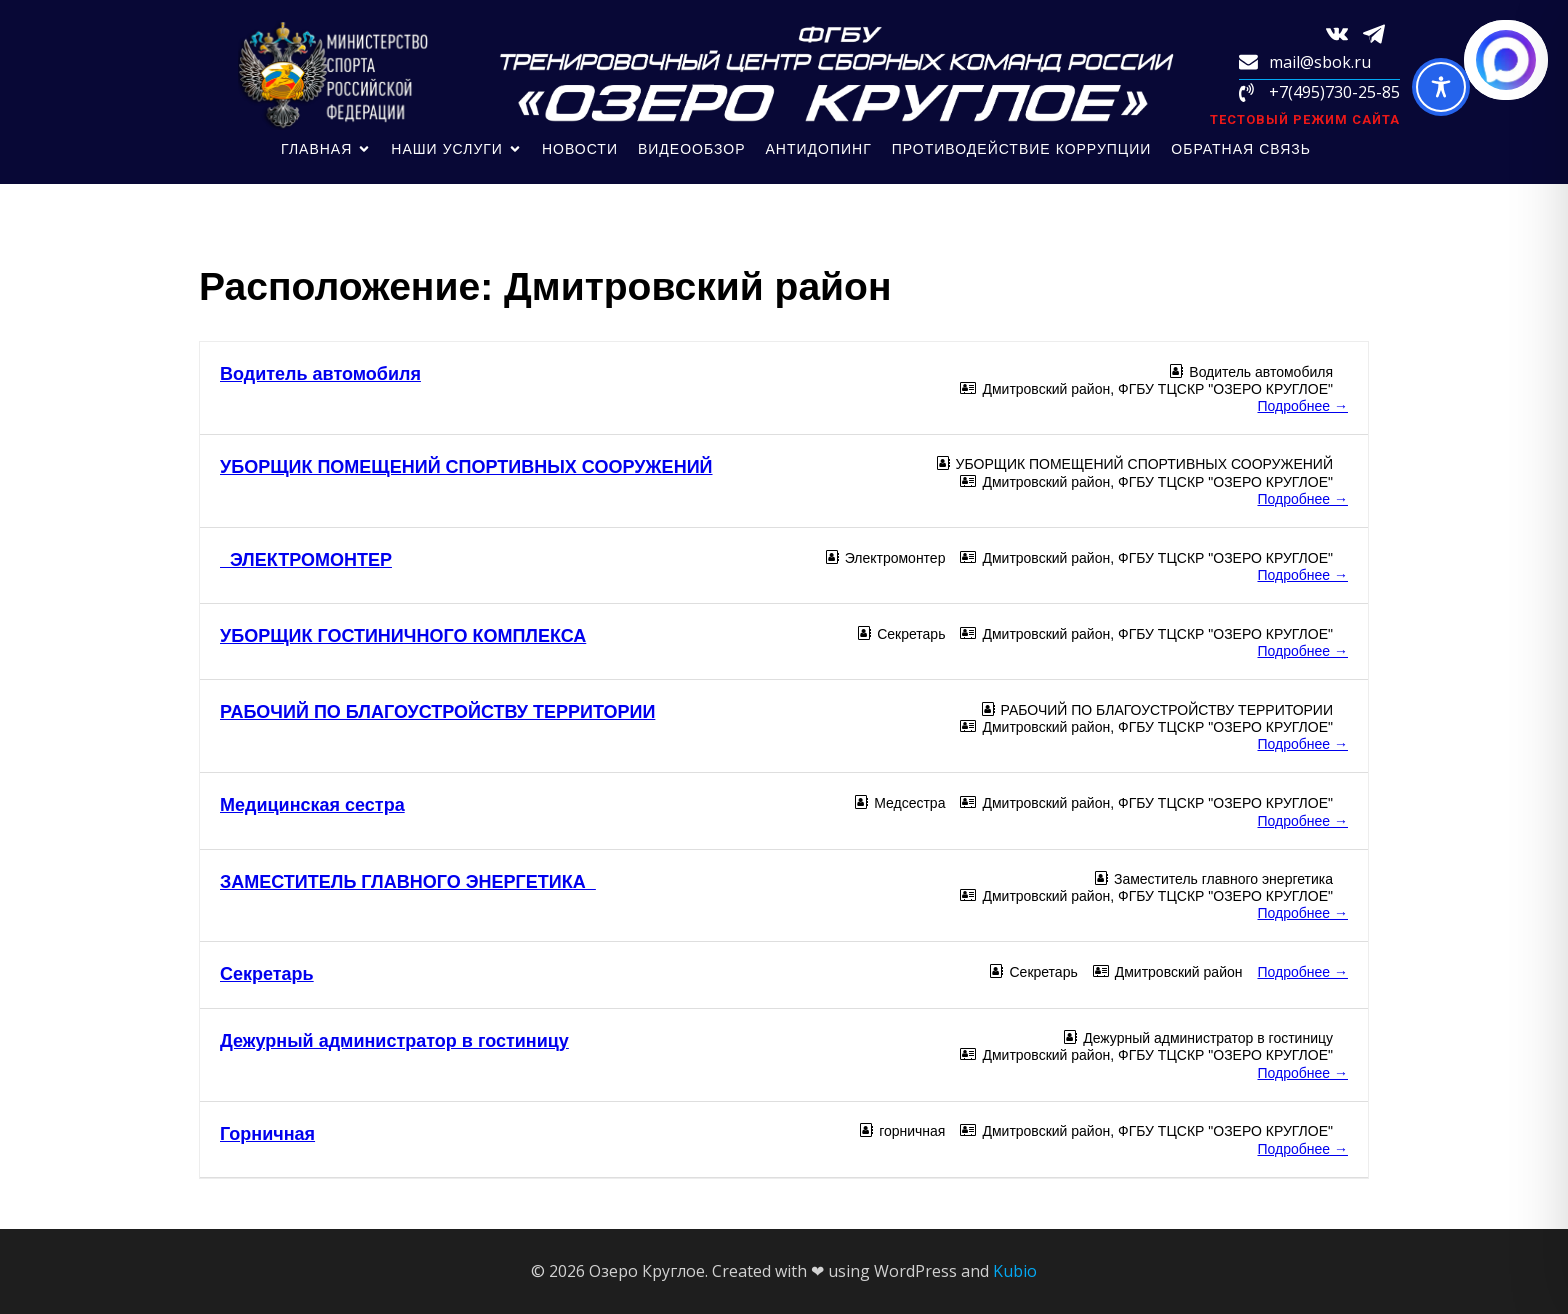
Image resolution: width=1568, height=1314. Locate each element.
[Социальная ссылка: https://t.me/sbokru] (1381, 32)
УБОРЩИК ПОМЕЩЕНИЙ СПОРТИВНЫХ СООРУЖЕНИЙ (466, 467)
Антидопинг (819, 149)
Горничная (267, 1134)
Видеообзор (692, 149)
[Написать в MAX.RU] (1506, 60)
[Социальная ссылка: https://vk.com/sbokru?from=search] (1344, 32)
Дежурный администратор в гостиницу (394, 1041)
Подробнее (1303, 406)
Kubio (1015, 1271)
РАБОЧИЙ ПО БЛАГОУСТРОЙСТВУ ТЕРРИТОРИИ (437, 712)
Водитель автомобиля (320, 374)
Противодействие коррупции (1022, 149)
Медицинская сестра (312, 805)
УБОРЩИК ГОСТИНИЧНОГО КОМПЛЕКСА (403, 636)
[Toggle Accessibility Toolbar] (1441, 87)
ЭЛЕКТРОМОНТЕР (306, 560)
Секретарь (267, 974)
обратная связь (1241, 149)
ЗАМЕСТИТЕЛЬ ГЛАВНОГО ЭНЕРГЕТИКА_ (408, 882)
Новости (580, 149)
